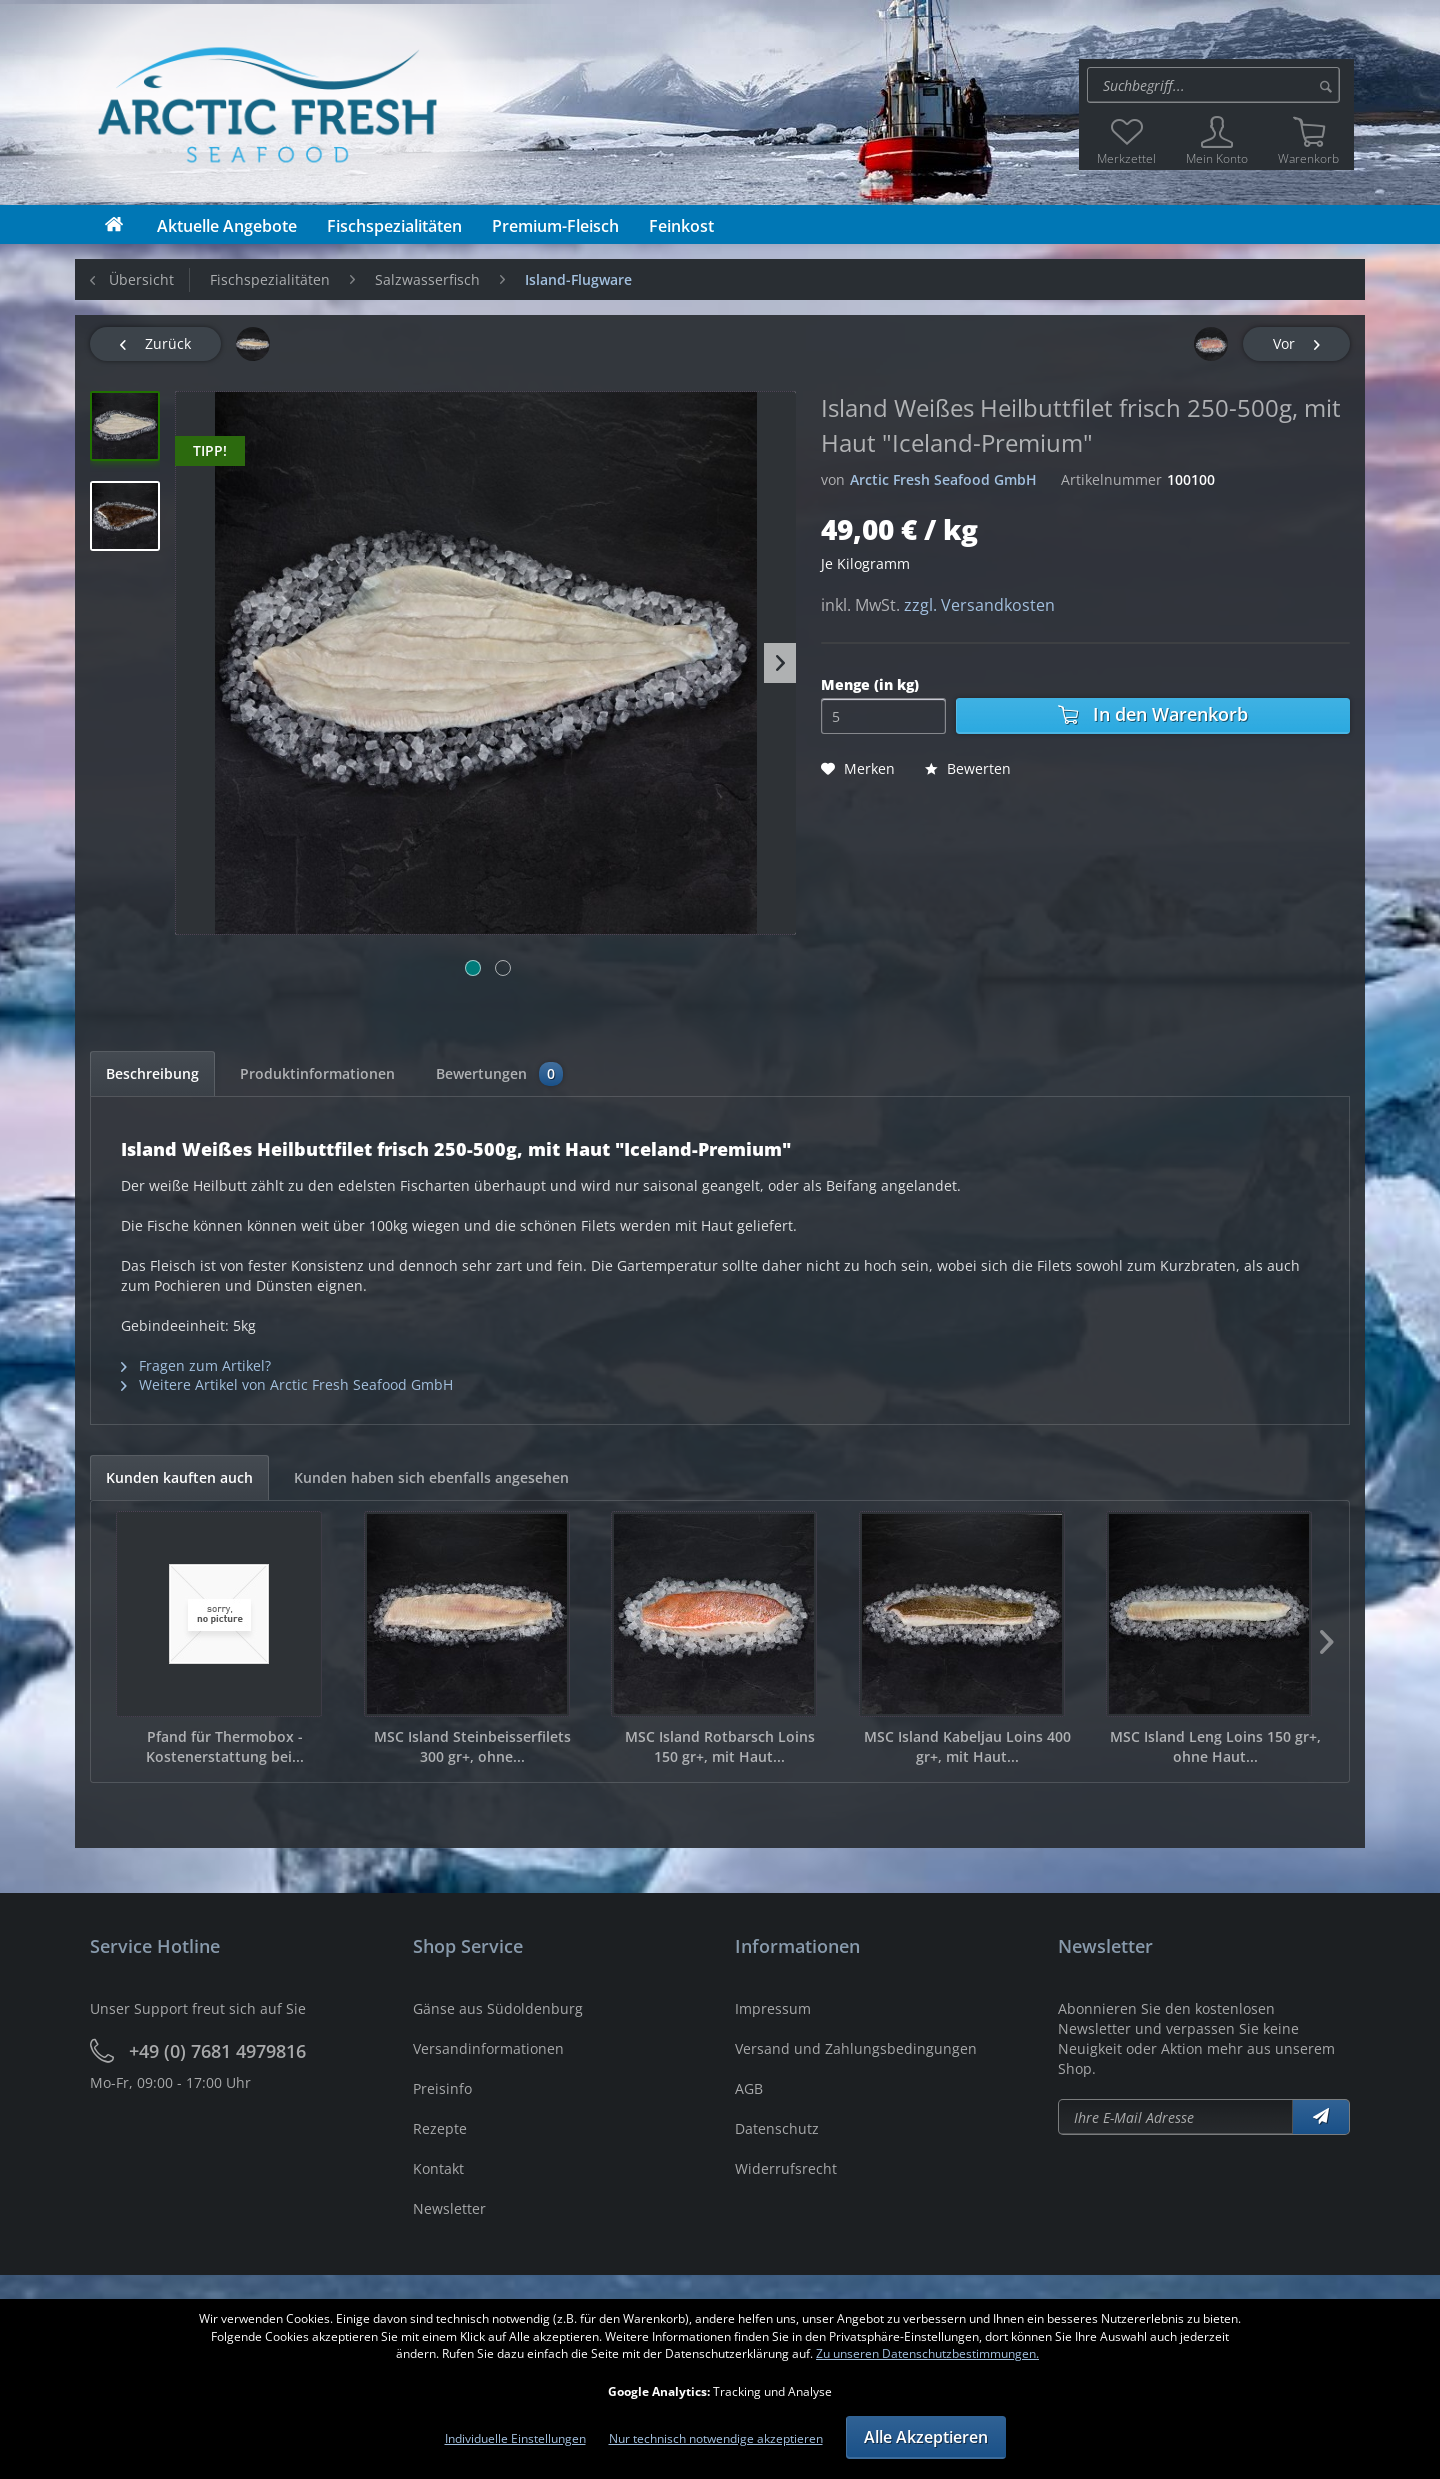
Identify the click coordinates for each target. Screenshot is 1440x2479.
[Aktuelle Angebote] (227, 226)
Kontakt (438, 2168)
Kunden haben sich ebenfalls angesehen (431, 1477)
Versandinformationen (488, 2048)
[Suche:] (1213, 85)
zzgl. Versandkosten (979, 605)
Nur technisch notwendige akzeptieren (716, 2438)
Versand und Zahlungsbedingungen (856, 2048)
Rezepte (440, 2128)
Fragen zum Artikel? (196, 1365)
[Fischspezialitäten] (394, 226)
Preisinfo (442, 2088)
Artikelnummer (1111, 479)
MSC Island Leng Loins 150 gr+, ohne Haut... (1215, 1746)
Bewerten (968, 768)
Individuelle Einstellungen (515, 2438)
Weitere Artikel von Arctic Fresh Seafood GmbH (287, 1384)
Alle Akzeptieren (926, 2437)
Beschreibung (152, 1073)
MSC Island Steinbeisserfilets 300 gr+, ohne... (472, 1746)
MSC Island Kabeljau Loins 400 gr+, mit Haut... (967, 1746)
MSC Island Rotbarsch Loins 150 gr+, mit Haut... (720, 1746)
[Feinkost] (681, 226)
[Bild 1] (473, 968)
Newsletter (449, 2208)
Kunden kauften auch (179, 1477)
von (833, 479)
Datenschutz (777, 2128)
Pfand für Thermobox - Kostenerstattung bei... (225, 1746)
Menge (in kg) (870, 684)
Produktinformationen (317, 1073)
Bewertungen (499, 1074)
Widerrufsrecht (786, 2168)
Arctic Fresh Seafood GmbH (943, 479)
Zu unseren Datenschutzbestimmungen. (927, 2353)
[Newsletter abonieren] (1176, 2117)
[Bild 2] (503, 968)
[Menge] (883, 716)
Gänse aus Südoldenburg (498, 2008)
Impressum (773, 2008)
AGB (749, 2088)
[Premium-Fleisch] (555, 226)
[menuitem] (1216, 85)
